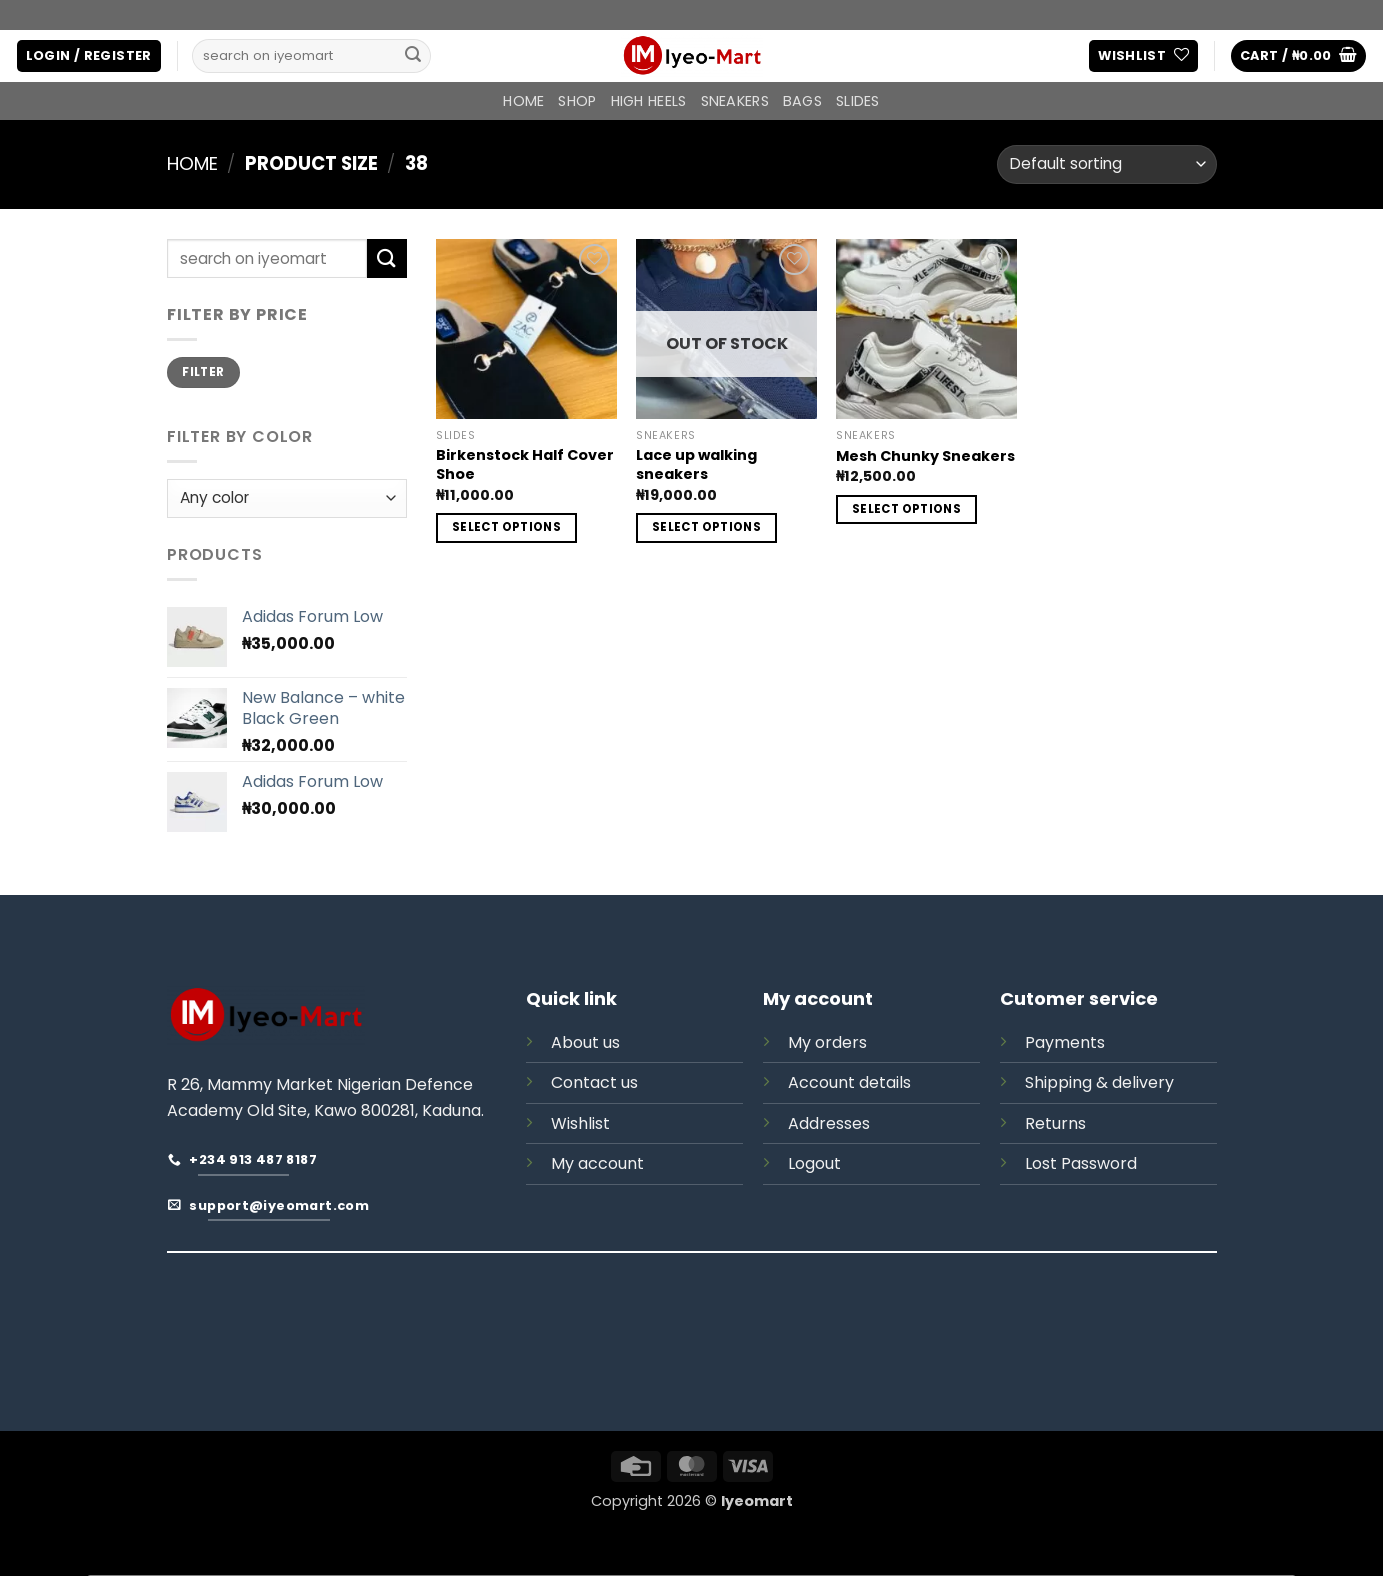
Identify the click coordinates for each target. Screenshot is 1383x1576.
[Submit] (413, 56)
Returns (1055, 1123)
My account (597, 1163)
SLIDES (858, 101)
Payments (1065, 1042)
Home (523, 101)
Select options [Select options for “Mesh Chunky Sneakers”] (906, 509)
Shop (577, 101)
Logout (814, 1163)
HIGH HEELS (649, 101)
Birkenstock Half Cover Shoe (525, 464)
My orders (827, 1042)
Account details (849, 1082)
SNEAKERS (735, 101)
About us (585, 1042)
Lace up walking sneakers (696, 464)
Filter (203, 372)
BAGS (802, 101)
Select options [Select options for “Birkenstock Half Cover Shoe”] (506, 527)
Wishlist (580, 1123)
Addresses (829, 1123)
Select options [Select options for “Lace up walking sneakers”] (706, 527)
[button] (89, 56)
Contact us (594, 1082)
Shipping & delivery (1099, 1082)
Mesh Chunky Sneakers (925, 456)
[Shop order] (1106, 164)
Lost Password (1081, 1163)
